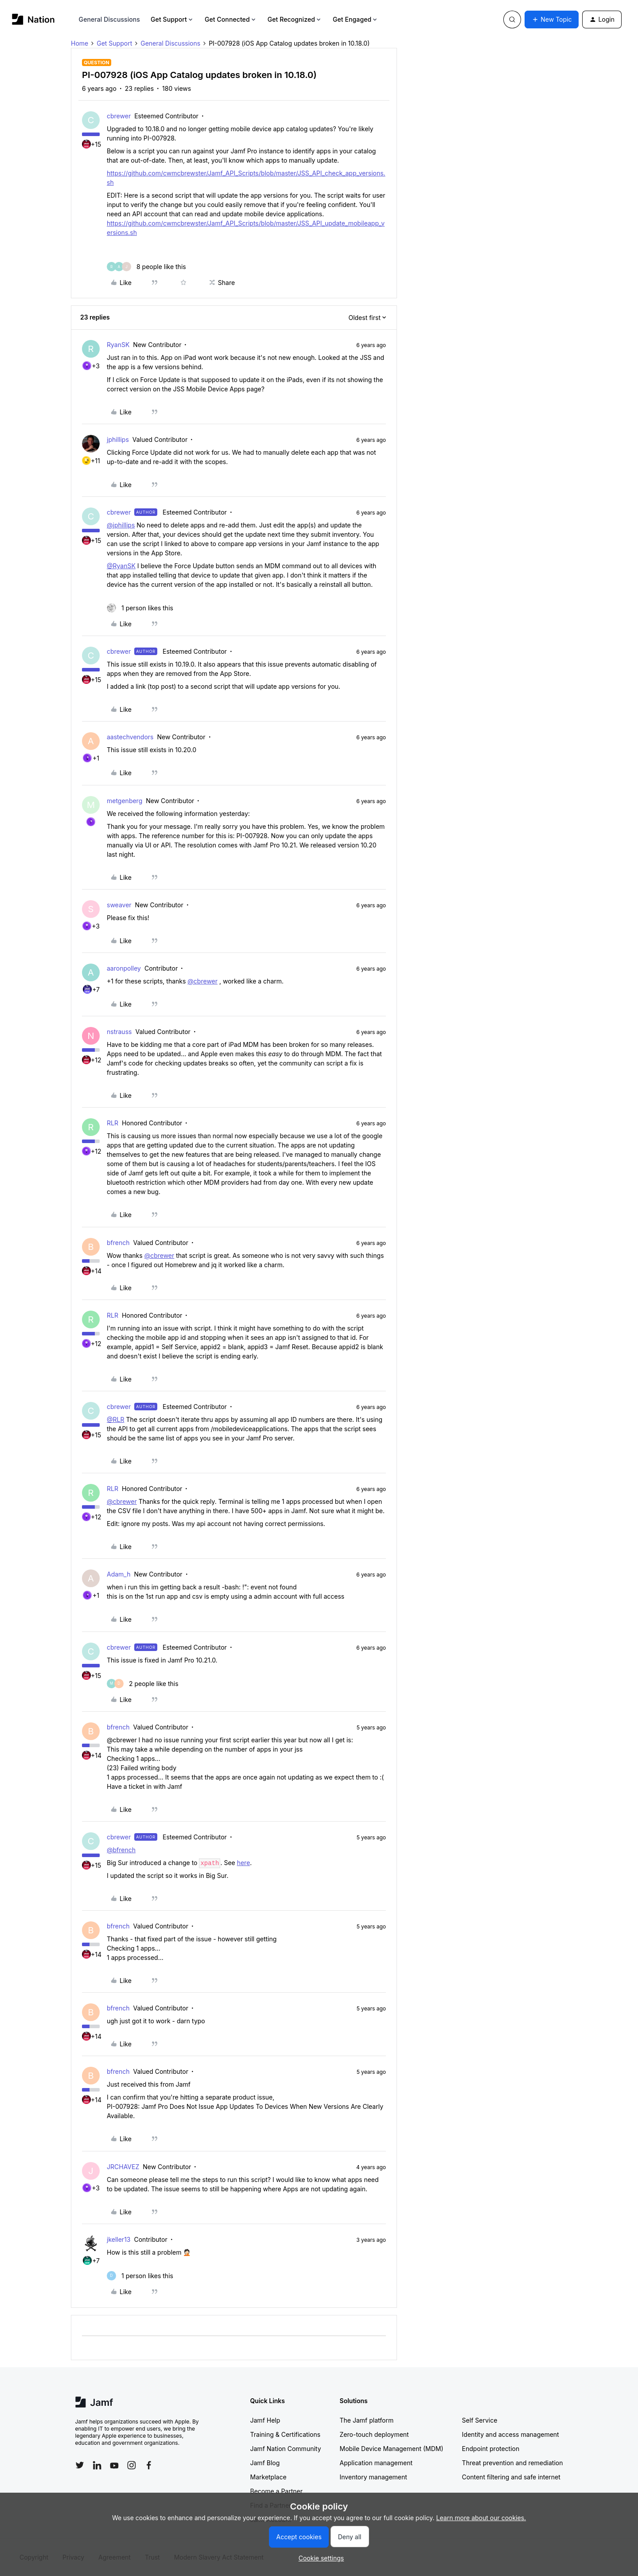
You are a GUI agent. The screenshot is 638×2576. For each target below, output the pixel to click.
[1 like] (140, 608)
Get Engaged (355, 19)
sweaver (119, 905)
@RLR (115, 1419)
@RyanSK (121, 566)
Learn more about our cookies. (481, 2517)
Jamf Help (265, 2420)
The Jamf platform (367, 2420)
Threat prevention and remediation (512, 2463)
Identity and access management (510, 2434)
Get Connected (231, 19)
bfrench (118, 1242)
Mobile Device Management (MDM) (391, 2448)
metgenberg (124, 800)
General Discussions (109, 19)
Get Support (172, 19)
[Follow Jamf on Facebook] (148, 2465)
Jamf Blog (265, 2463)
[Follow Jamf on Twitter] (79, 2465)
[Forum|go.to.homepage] (33, 19)
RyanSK (118, 344)
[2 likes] (143, 1683)
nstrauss (119, 1031)
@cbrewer (202, 981)
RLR (112, 1123)
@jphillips (121, 525)
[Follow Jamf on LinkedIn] (97, 2465)
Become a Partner (276, 2491)
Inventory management (373, 2477)
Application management (376, 2463)
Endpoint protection (491, 2448)
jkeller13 (118, 2239)
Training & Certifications (285, 2434)
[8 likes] (146, 266)
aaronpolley (124, 968)
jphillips (118, 439)
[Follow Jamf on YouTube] (114, 2465)
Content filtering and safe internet (511, 2477)
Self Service (480, 2420)
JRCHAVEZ (123, 2166)
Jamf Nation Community (285, 2448)
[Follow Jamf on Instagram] (131, 2465)
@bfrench (121, 1850)
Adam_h (119, 1574)
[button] (552, 19)
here (243, 1862)
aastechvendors (130, 737)
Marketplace (268, 2477)
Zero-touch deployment (374, 2434)
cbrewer (119, 116)
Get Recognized (295, 19)
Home (79, 43)
